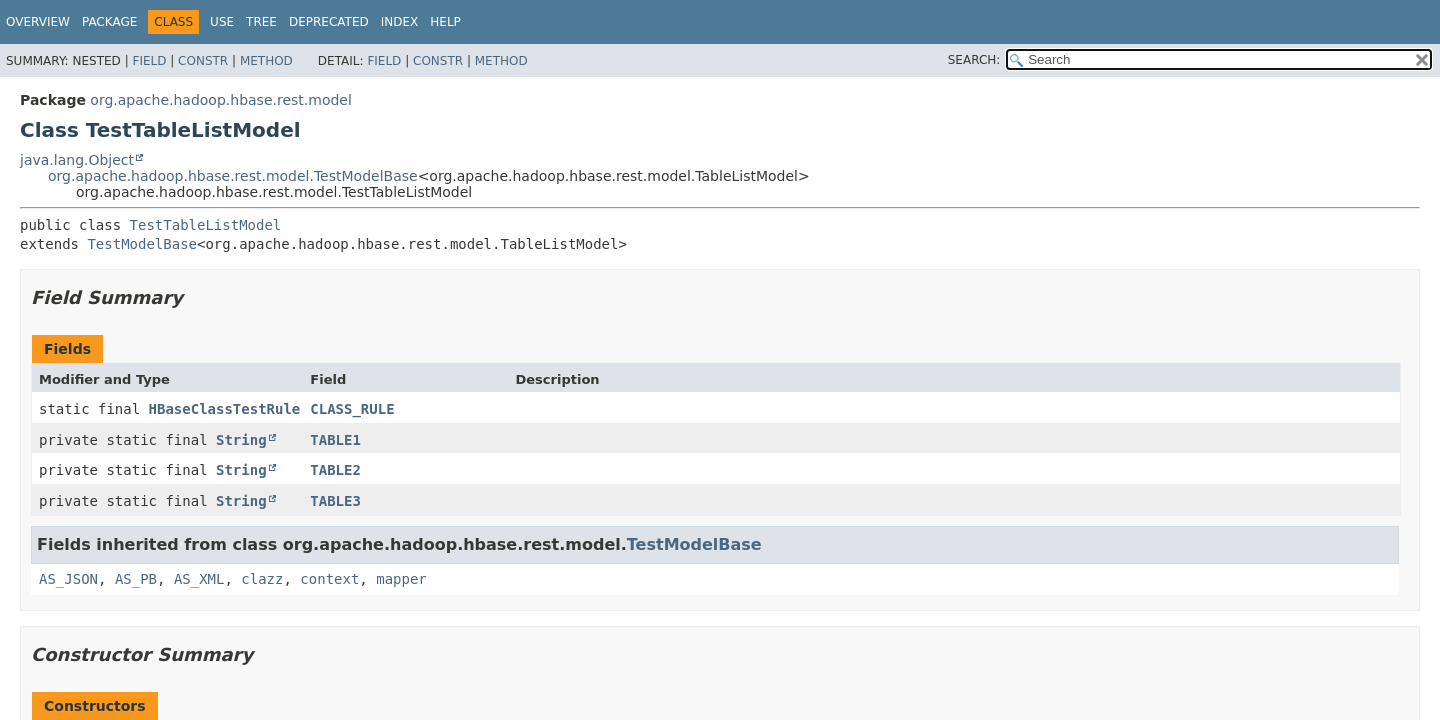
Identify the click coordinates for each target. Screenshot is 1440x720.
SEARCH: (974, 60)
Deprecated (329, 22)
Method (266, 61)
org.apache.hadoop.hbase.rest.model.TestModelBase (233, 176)
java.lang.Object (77, 160)
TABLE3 (335, 501)
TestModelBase (142, 244)
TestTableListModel (206, 225)
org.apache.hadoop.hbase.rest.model (220, 100)
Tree (261, 22)
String (241, 440)
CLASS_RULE (352, 409)
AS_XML (199, 579)
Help (445, 22)
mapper (401, 579)
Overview (38, 22)
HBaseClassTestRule (225, 409)
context (329, 579)
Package (109, 22)
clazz (262, 579)
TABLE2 (335, 470)
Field (149, 61)
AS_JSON (68, 579)
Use (222, 22)
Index (400, 22)
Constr (203, 61)
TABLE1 (335, 440)
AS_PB (136, 579)
